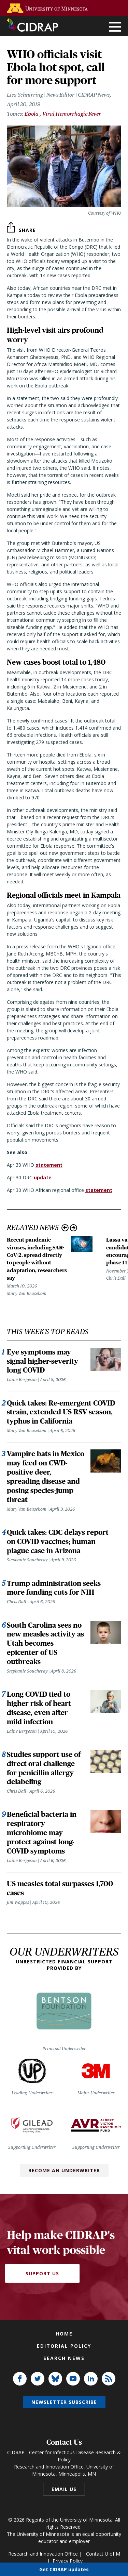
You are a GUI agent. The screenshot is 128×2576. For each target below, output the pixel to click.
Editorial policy (64, 2346)
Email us (64, 2489)
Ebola (32, 114)
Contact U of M (103, 2553)
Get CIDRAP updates (64, 2569)
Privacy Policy (68, 2561)
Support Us (42, 2273)
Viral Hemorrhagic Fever (71, 114)
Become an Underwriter (64, 2170)
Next (73, 1227)
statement (48, 1165)
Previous (65, 1227)
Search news (64, 2358)
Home (64, 2333)
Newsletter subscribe (64, 2402)
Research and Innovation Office (43, 2553)
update (43, 1177)
